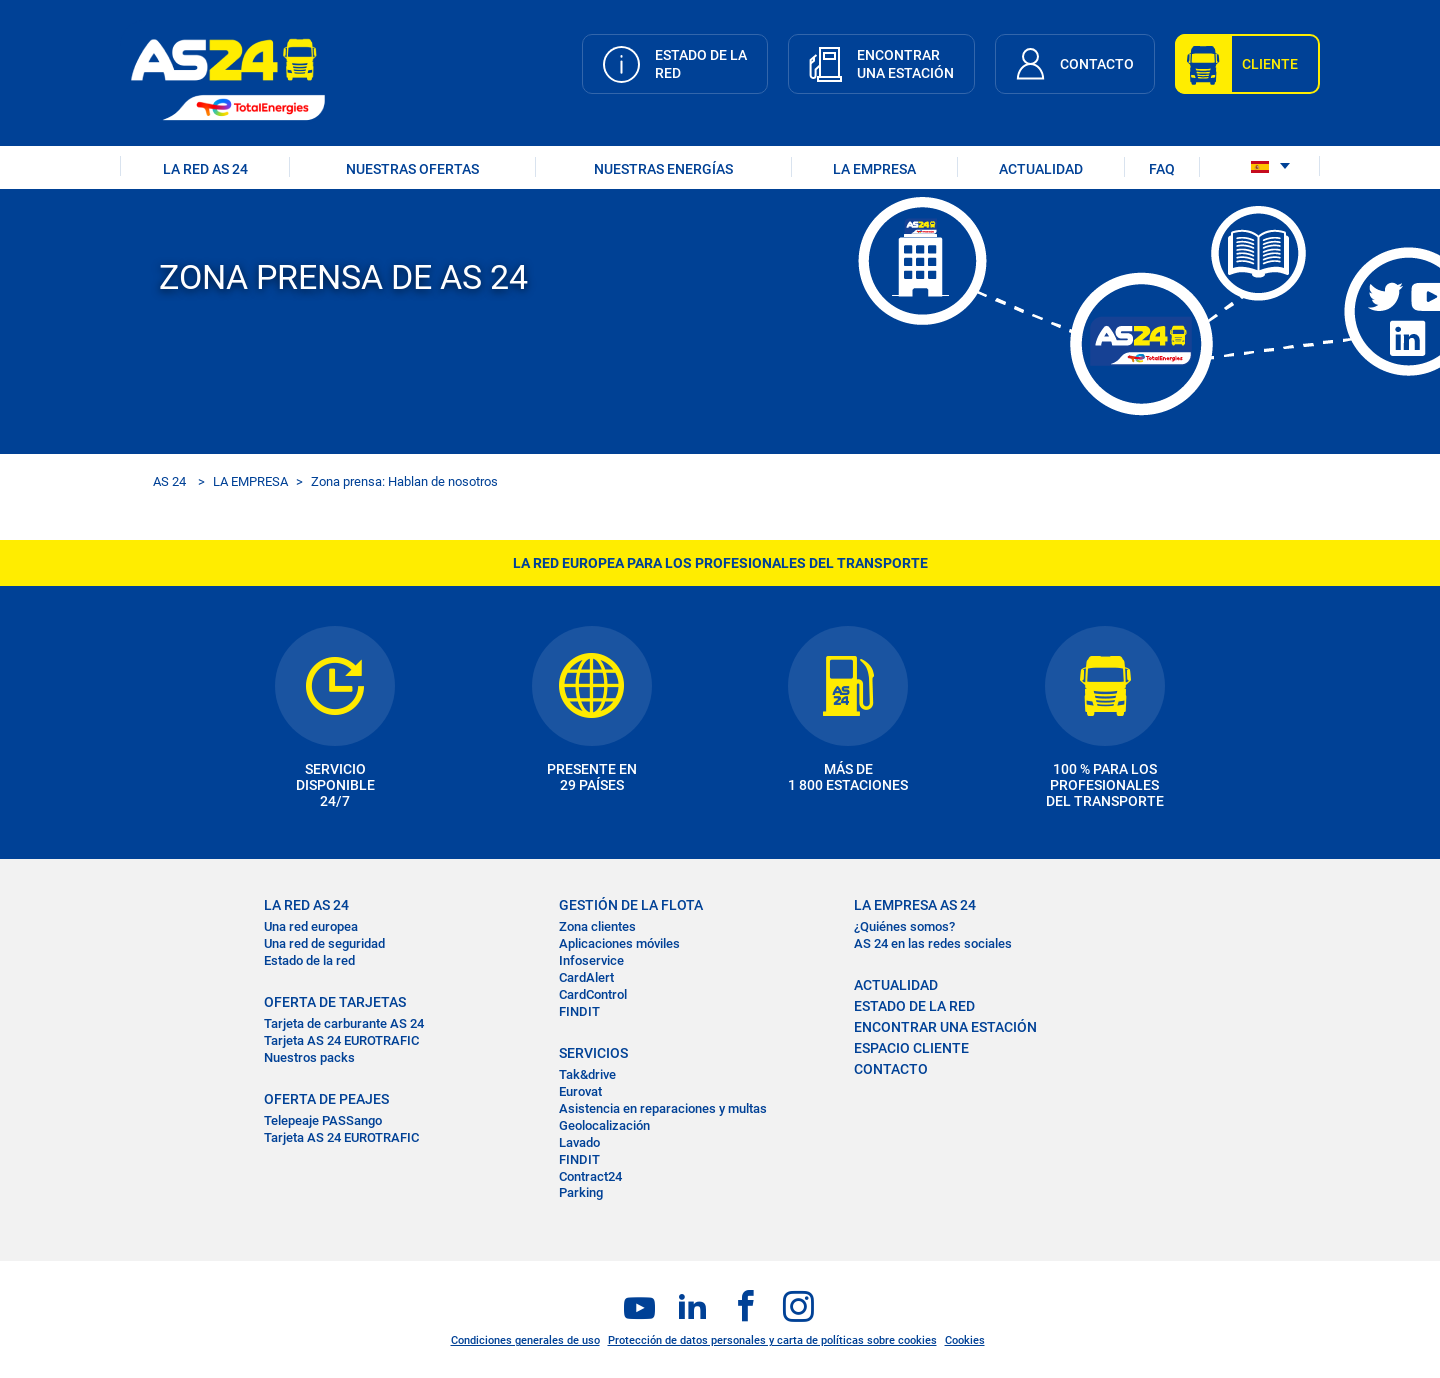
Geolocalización (604, 1125)
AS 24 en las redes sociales (933, 943)
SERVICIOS (593, 1053)
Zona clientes (597, 926)
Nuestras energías (663, 169)
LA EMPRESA (874, 169)
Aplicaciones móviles (619, 943)
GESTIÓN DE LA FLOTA (631, 905)
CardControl (593, 994)
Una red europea (311, 926)
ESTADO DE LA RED (914, 1006)
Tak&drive (587, 1074)
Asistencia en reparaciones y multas (663, 1108)
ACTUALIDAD (1041, 169)
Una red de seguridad (324, 943)
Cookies (965, 1340)
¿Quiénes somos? (904, 926)
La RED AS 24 (306, 905)
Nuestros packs (309, 1057)
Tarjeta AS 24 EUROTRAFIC (341, 1040)
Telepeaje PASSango (323, 1120)
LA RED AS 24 (205, 169)
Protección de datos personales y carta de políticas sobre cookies (772, 1340)
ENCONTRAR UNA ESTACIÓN (945, 1027)
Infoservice (591, 960)
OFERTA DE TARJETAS (335, 1002)
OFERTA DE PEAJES (326, 1099)
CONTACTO (891, 1069)
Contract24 (590, 1176)
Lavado (579, 1142)
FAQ (1162, 169)
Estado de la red (309, 960)
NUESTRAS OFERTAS (412, 169)
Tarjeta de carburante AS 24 (344, 1023)
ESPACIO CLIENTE (911, 1048)
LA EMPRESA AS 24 (915, 905)
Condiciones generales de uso (525, 1340)
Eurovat (580, 1091)
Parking (581, 1192)
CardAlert (586, 977)
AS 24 (169, 481)
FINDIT (579, 1011)
